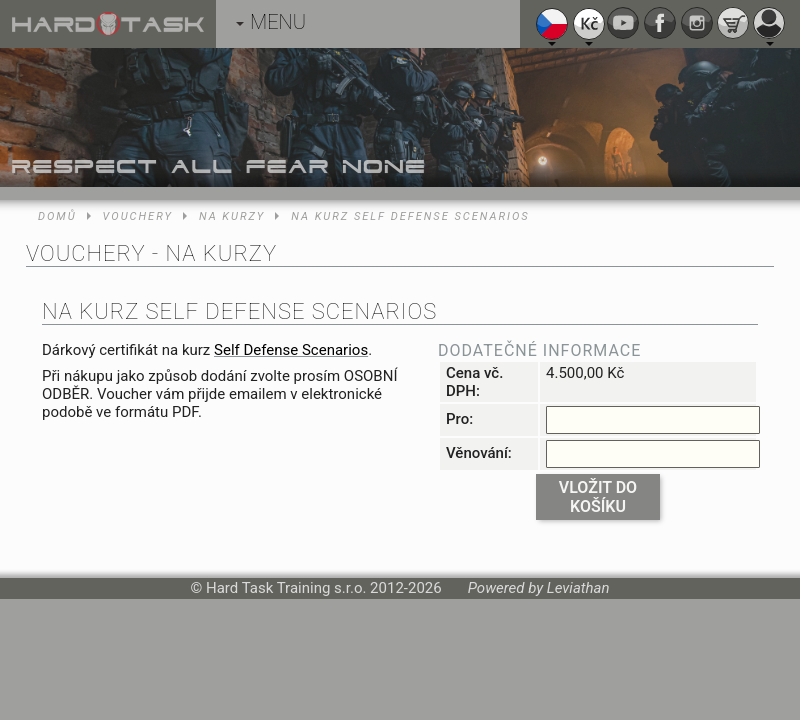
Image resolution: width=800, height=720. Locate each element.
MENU (271, 22)
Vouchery (138, 216)
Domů (57, 216)
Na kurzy (232, 216)
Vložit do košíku (598, 497)
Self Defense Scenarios (291, 350)
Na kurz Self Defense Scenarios (410, 216)
